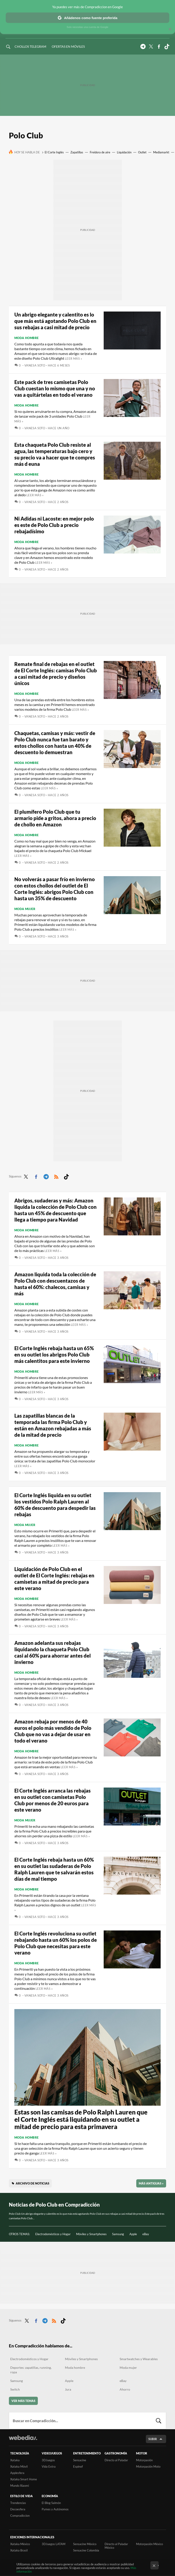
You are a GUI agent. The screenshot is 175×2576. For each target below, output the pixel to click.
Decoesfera (17, 2509)
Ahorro (125, 2389)
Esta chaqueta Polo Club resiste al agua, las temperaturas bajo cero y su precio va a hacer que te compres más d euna (54, 454)
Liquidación (124, 152)
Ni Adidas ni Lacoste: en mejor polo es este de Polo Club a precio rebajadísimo (54, 525)
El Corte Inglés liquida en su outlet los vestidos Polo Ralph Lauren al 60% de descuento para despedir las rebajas (55, 1504)
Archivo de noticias (32, 2183)
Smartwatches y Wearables (139, 2359)
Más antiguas (151, 2183)
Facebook (159, 46)
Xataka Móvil (19, 2466)
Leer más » (73, 358)
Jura (68, 2389)
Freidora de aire (100, 152)
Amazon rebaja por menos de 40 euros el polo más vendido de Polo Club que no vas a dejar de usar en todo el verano (52, 1731)
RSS (56, 1176)
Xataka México (20, 2544)
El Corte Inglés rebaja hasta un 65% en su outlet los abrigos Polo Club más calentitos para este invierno (54, 1354)
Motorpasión (144, 2460)
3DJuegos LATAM (53, 2544)
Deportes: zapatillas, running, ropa (30, 2370)
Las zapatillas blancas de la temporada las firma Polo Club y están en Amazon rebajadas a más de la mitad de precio (52, 1425)
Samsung (118, 2234)
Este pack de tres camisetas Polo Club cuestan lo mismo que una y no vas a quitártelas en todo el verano (54, 388)
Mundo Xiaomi (19, 2485)
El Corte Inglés (54, 152)
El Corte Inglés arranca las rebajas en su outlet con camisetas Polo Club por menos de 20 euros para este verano (52, 1800)
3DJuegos (48, 2460)
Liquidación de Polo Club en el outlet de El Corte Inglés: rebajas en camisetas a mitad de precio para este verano (54, 1578)
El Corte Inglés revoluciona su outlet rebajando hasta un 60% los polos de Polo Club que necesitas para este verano (55, 1943)
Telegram (143, 46)
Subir (152, 2439)
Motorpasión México (149, 2544)
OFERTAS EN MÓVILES (68, 46)
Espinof (78, 2466)
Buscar (158, 2420)
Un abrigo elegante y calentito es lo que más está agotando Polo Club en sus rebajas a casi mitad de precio (55, 321)
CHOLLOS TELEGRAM (30, 46)
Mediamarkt (161, 152)
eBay (145, 2234)
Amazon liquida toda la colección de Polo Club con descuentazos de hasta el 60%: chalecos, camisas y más (55, 1284)
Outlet (142, 152)
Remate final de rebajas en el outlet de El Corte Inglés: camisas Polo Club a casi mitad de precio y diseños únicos (55, 673)
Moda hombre (26, 338)
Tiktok (167, 46)
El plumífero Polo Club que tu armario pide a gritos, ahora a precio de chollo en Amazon (55, 818)
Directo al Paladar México (116, 2545)
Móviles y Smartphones (91, 2234)
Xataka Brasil (19, 2550)
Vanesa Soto (34, 365)
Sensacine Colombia (86, 2550)
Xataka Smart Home (23, 2479)
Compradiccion (20, 2515)
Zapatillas (76, 152)
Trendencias (18, 2503)
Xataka (15, 2460)
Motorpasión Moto (148, 2466)
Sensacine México (84, 2544)
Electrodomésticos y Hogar (53, 2234)
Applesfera (17, 2473)
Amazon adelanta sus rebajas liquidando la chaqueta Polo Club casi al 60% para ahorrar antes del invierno (52, 1652)
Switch (15, 2389)
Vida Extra (49, 2466)
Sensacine (79, 2460)
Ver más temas (23, 2401)
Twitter (151, 46)
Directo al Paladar (116, 2460)
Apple (133, 2234)
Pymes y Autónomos (55, 2509)
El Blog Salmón (51, 2503)
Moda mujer (24, 909)
